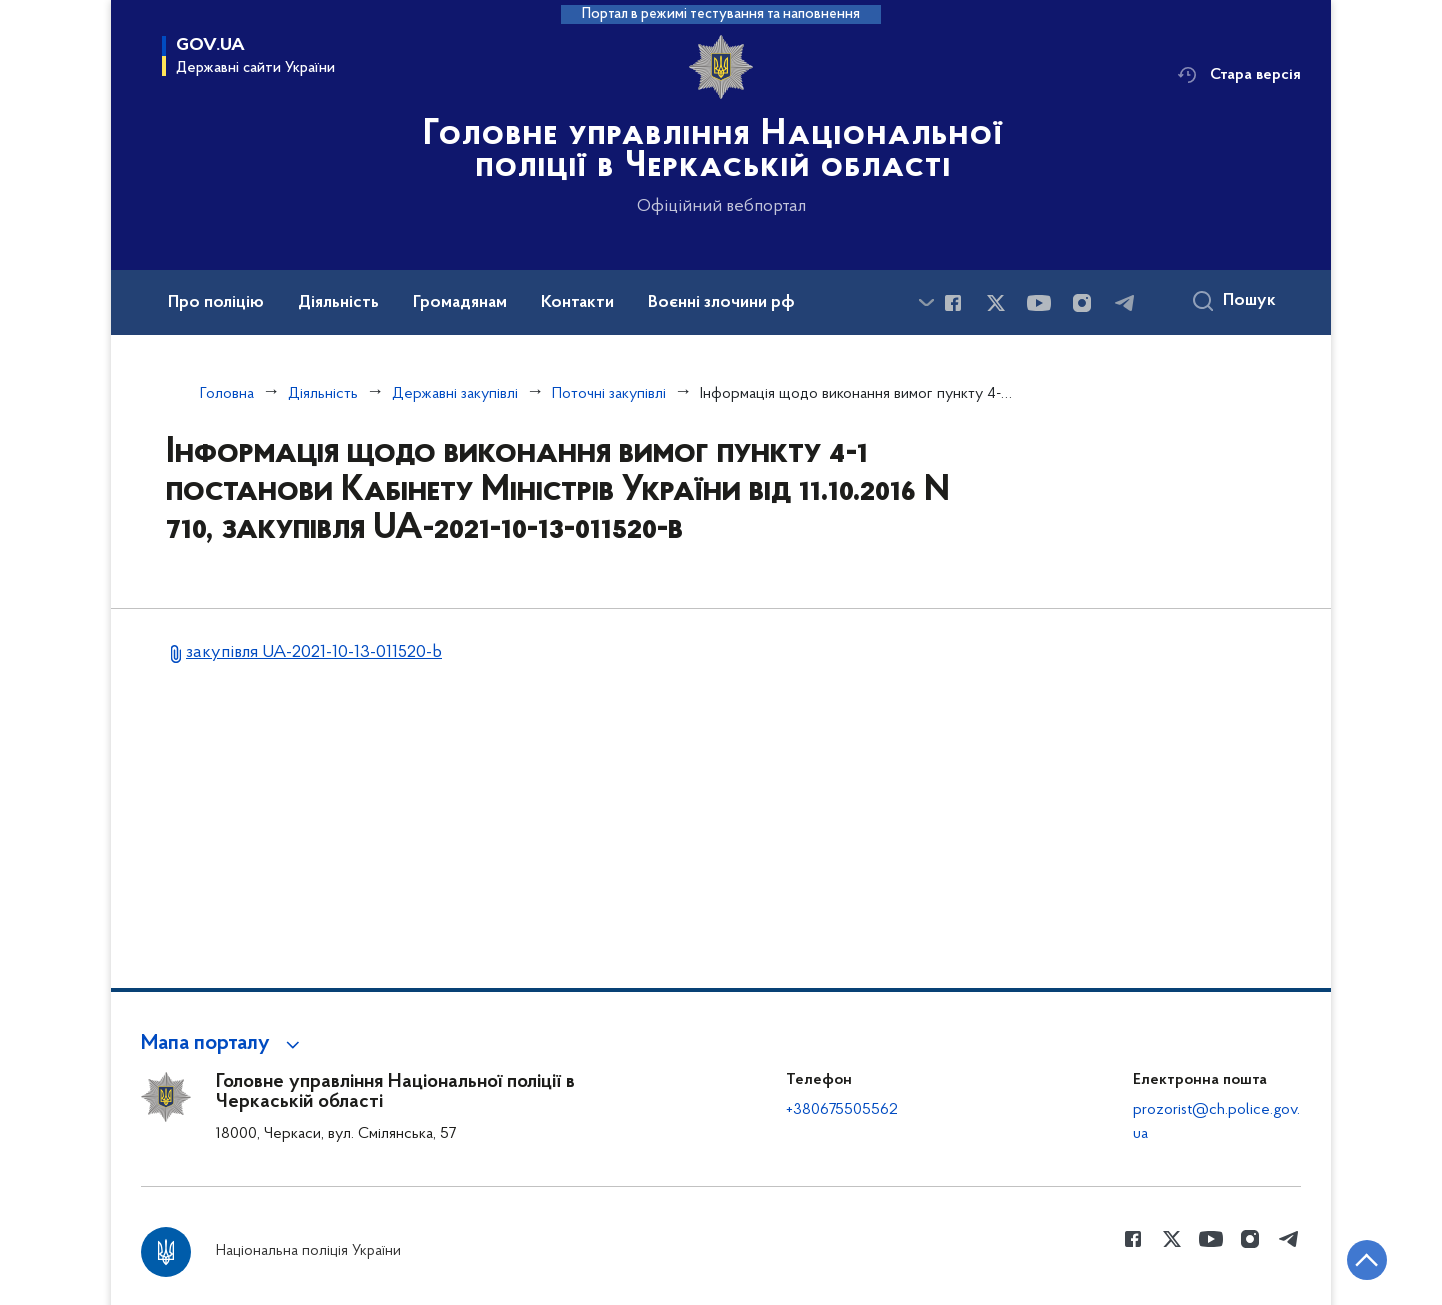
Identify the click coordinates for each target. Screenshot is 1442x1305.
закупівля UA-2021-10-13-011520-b (314, 652)
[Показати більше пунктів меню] (926, 302)
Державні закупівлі (455, 394)
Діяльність (323, 394)
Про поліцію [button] (216, 303)
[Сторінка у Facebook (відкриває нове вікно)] (953, 303)
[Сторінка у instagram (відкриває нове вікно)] (1082, 303)
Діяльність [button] (338, 303)
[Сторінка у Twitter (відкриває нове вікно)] (996, 303)
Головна (227, 394)
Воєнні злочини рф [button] (721, 303)
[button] (223, 1044)
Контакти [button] (577, 303)
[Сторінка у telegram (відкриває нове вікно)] (1125, 303)
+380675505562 (842, 1110)
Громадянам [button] (460, 303)
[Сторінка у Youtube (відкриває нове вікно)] (1039, 303)
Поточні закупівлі (609, 394)
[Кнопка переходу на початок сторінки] (1367, 1260)
